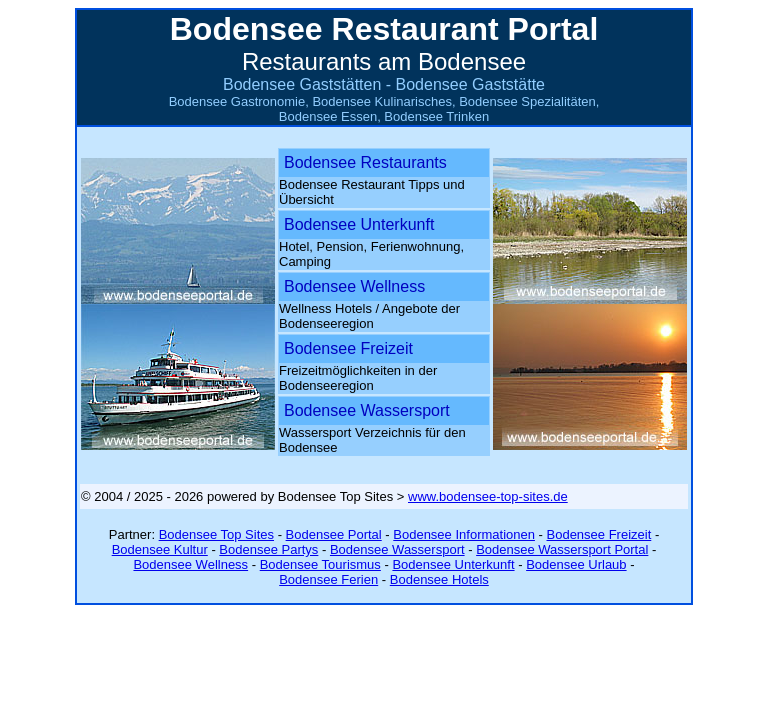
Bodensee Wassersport (367, 410)
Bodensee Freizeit (348, 348)
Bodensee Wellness (354, 286)
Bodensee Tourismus (320, 564)
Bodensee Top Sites (216, 534)
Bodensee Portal (334, 534)
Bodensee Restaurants (365, 162)
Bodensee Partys (268, 549)
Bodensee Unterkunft (359, 224)
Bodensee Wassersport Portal (562, 549)
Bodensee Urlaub (576, 564)
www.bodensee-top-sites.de (488, 496)
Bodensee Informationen (464, 534)
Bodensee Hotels (439, 579)
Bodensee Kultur (160, 549)
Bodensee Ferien (328, 579)
